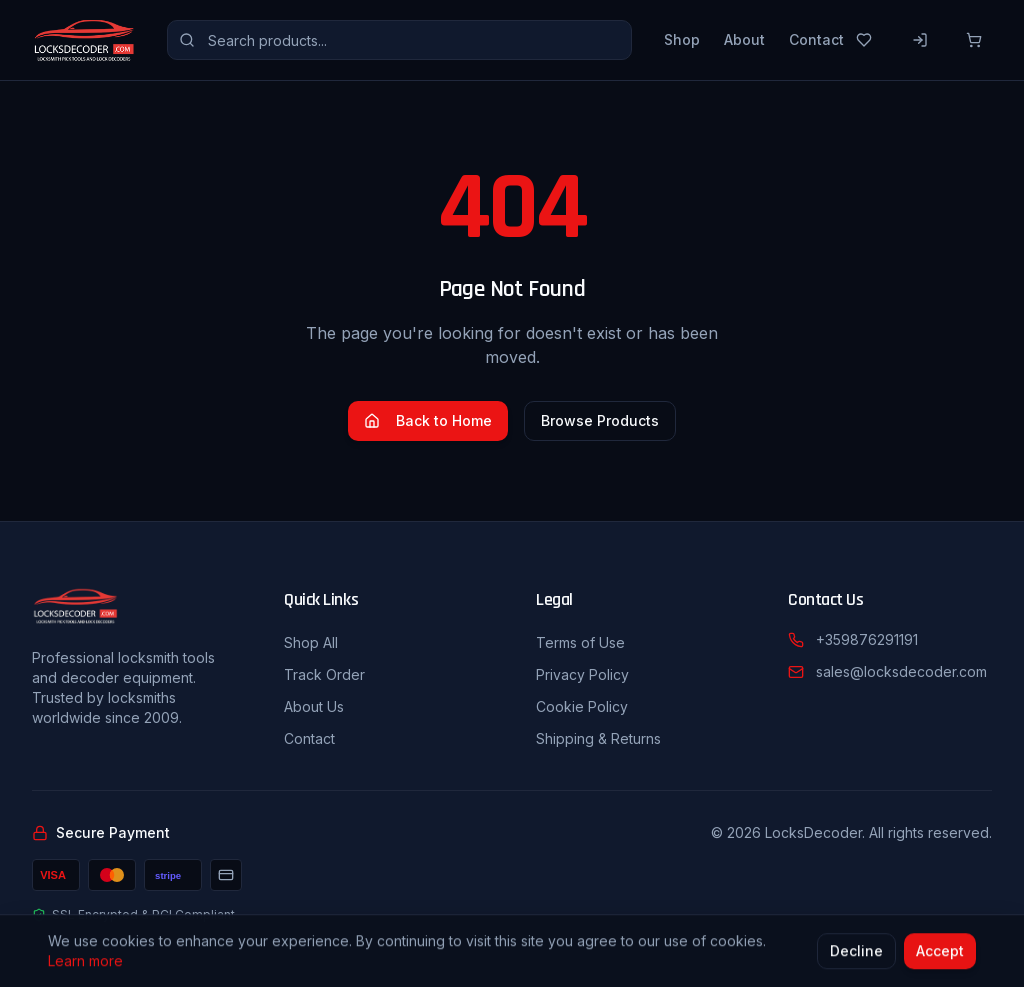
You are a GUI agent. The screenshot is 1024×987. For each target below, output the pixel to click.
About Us (314, 706)
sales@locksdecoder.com (901, 671)
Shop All (311, 642)
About (744, 39)
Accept (940, 953)
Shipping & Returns (598, 738)
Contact (816, 39)
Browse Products (600, 420)
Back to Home (428, 420)
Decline (856, 953)
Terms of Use (580, 642)
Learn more (85, 963)
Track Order (324, 674)
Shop (682, 39)
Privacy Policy (582, 674)
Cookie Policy (582, 706)
